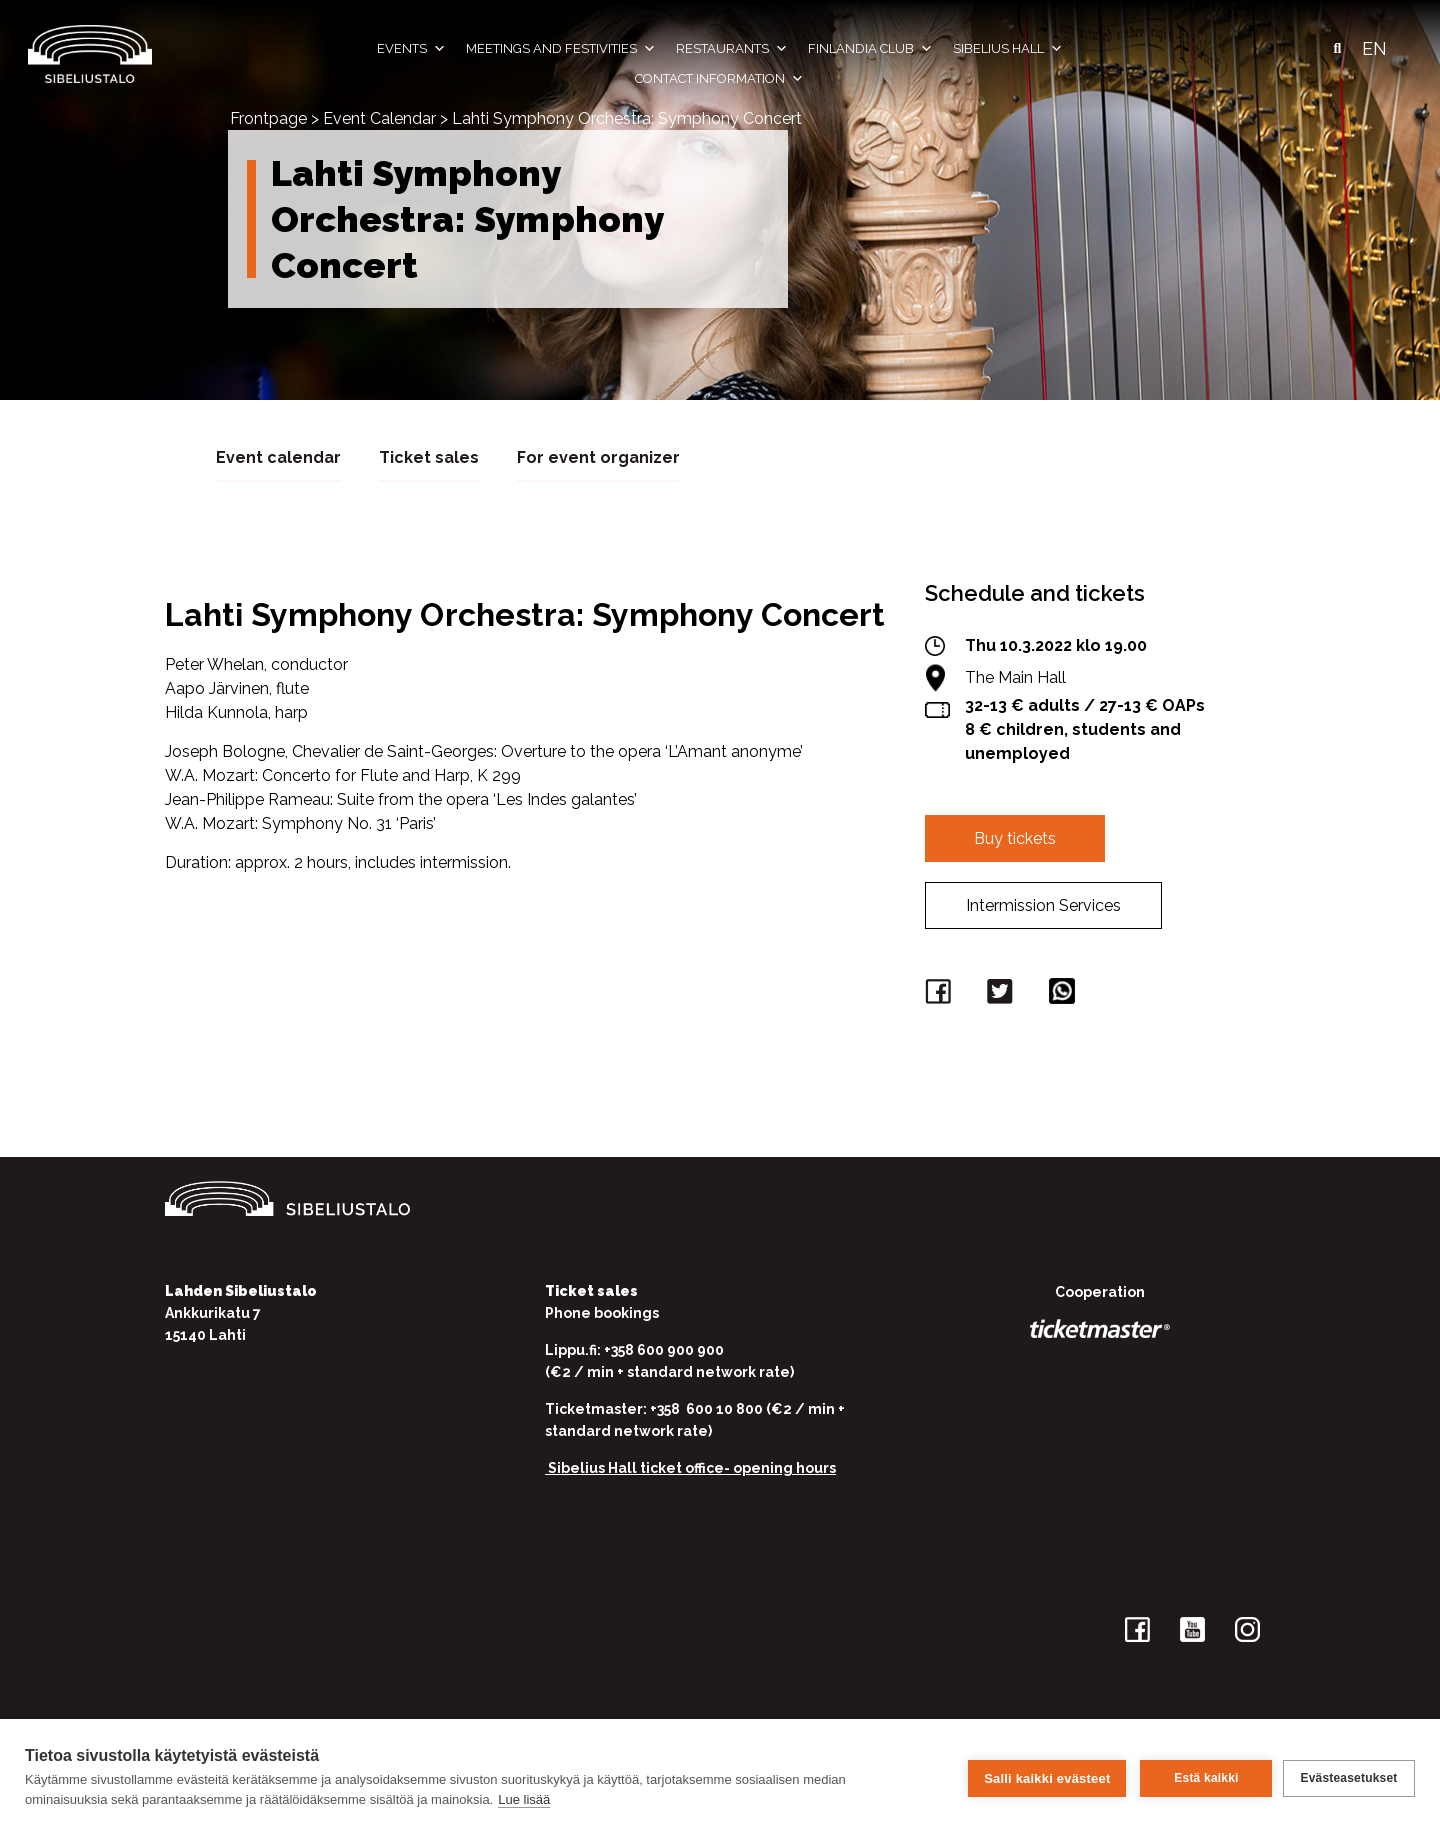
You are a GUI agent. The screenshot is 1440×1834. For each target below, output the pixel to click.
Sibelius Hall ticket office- (639, 1467)
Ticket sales (429, 456)
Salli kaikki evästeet (1044, 1776)
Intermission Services (1043, 904)
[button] (1337, 49)
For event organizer (598, 456)
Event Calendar (379, 118)
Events (411, 49)
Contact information (719, 79)
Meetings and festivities (561, 49)
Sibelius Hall (1008, 49)
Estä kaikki (1203, 1777)
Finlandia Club (870, 49)
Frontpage (268, 118)
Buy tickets (1015, 837)
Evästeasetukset (1348, 1777)
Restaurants (732, 49)
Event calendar (278, 456)
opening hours (784, 1467)
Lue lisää (524, 1799)
